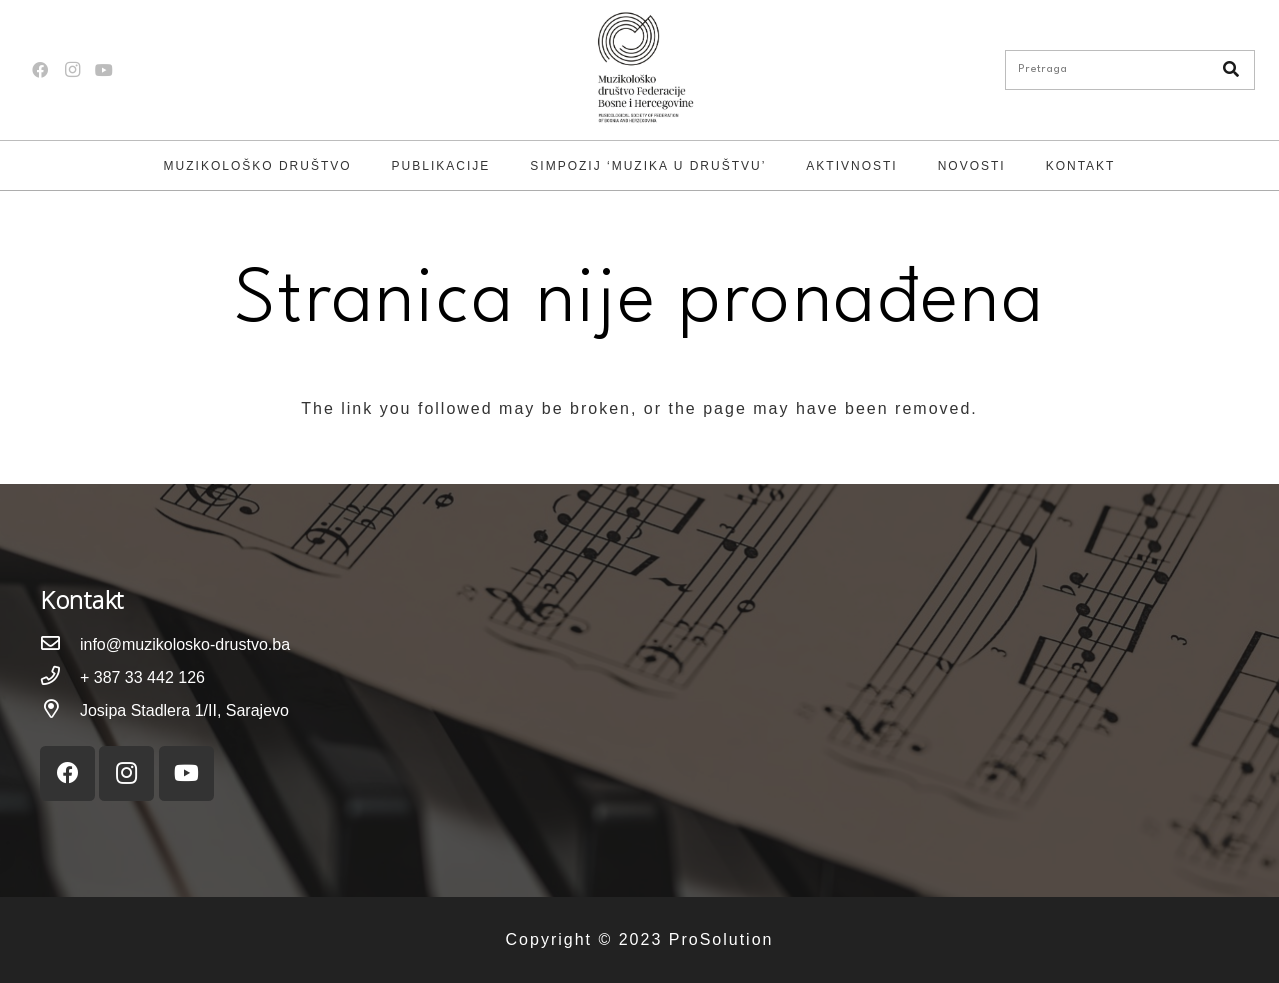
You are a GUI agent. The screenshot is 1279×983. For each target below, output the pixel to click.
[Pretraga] (1130, 70)
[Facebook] (40, 70)
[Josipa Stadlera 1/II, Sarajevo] (60, 710)
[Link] (639, 70)
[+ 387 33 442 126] (60, 677)
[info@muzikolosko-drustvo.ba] (60, 644)
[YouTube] (104, 70)
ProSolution (721, 939)
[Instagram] (72, 70)
